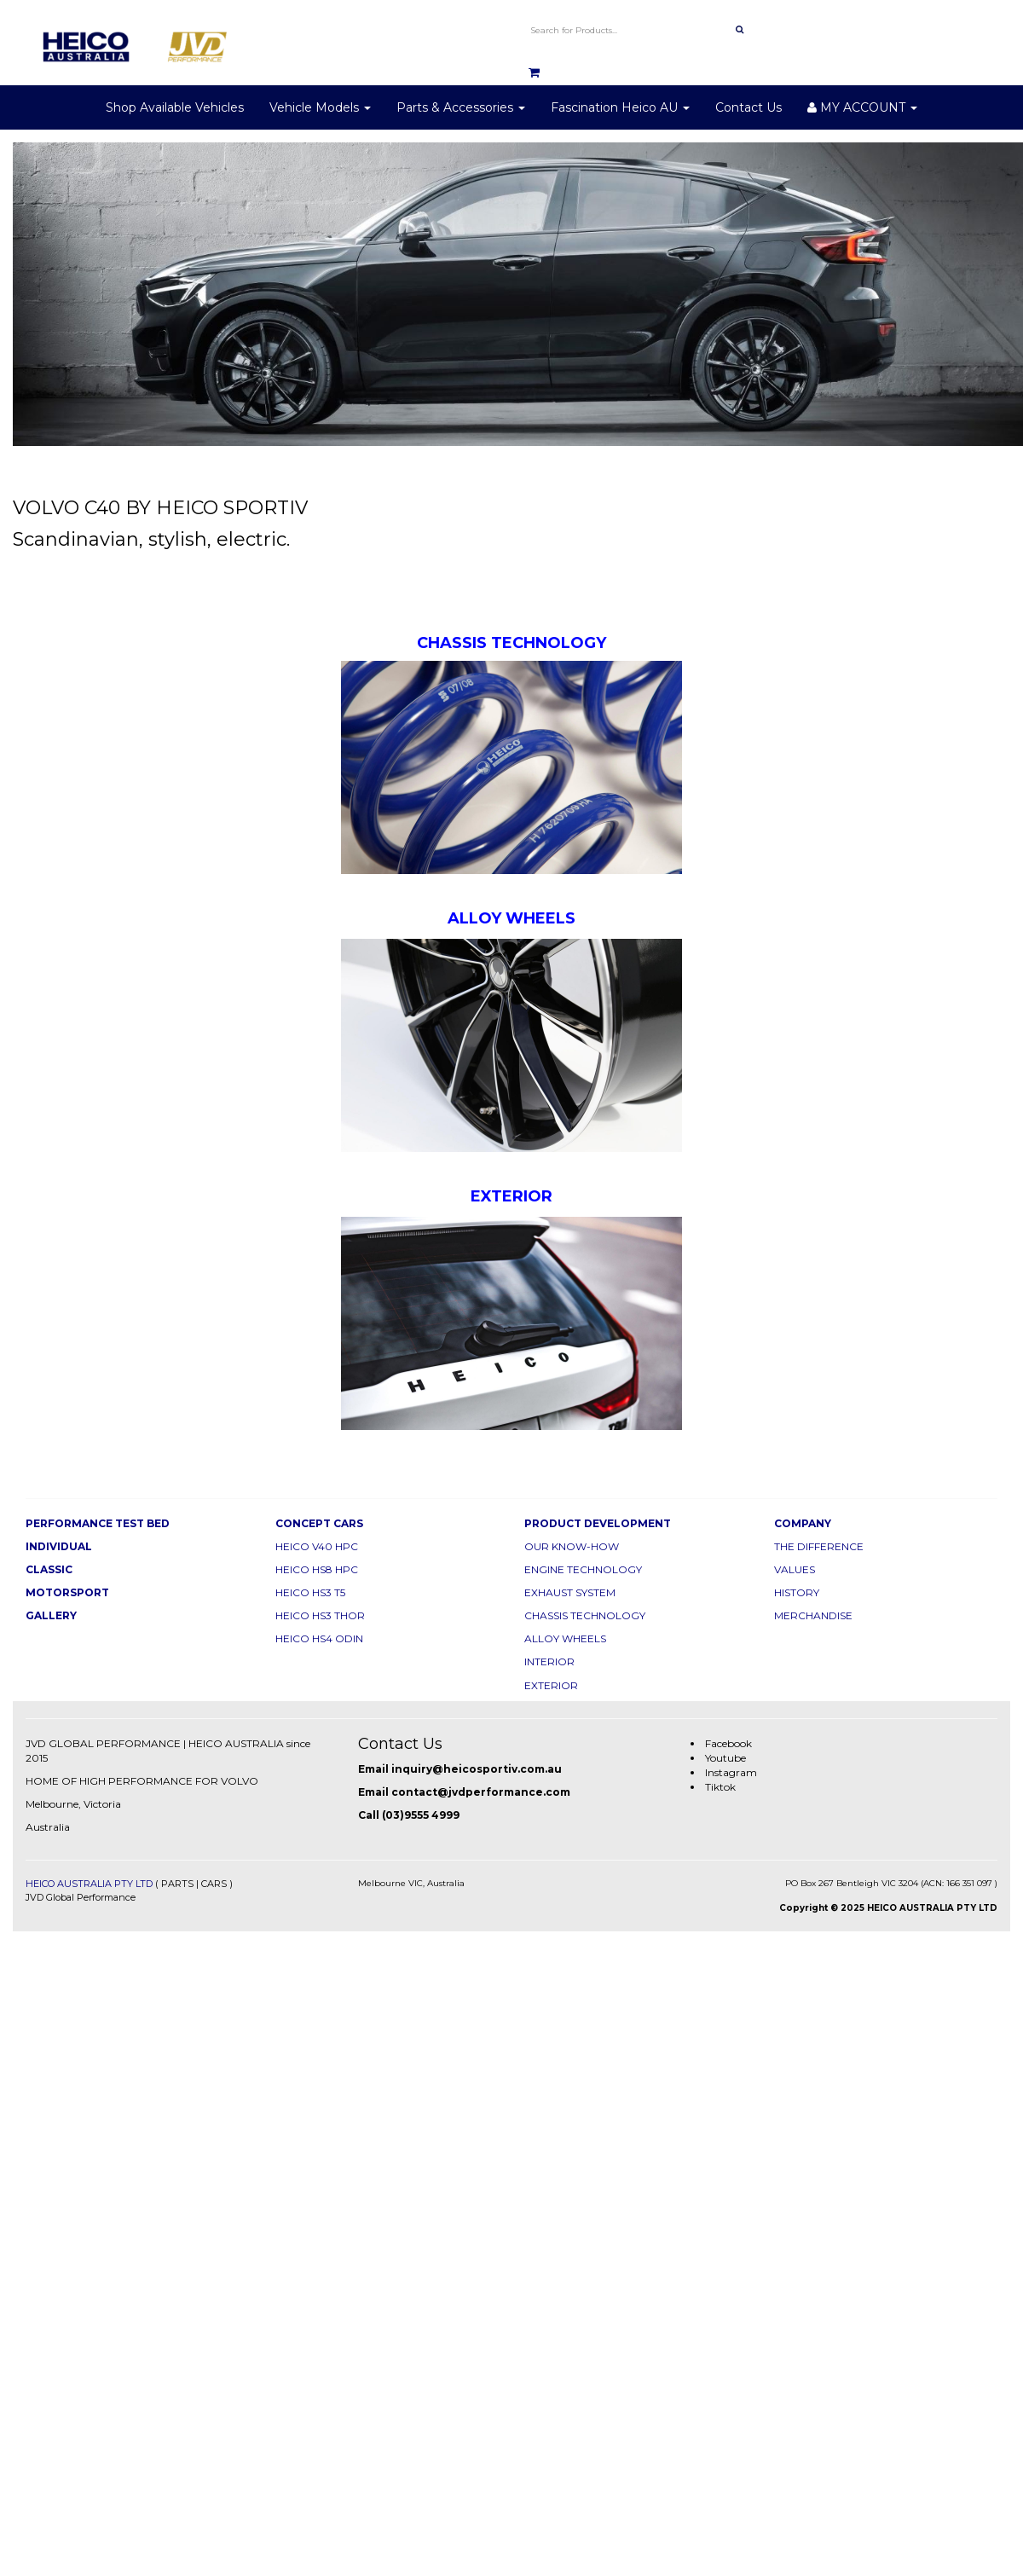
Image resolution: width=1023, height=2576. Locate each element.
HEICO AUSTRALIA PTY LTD (89, 1884)
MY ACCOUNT (862, 107)
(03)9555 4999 (420, 1815)
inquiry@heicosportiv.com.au (476, 1769)
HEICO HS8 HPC (316, 1569)
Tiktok (720, 1786)
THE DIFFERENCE (819, 1546)
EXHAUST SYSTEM (570, 1592)
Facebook (728, 1743)
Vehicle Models (320, 107)
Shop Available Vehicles (175, 107)
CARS (214, 1884)
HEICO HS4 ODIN (319, 1638)
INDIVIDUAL (59, 1546)
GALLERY (51, 1615)
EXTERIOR (551, 1685)
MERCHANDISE (813, 1615)
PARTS (177, 1884)
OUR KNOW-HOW (571, 1546)
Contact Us (748, 107)
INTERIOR (549, 1661)
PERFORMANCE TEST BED (98, 1523)
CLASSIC (49, 1569)
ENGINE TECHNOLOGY (583, 1569)
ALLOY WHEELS (565, 1638)
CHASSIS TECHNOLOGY (584, 1615)
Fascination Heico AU (620, 107)
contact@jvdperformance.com (480, 1792)
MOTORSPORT (67, 1592)
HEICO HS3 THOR (320, 1615)
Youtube (725, 1757)
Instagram (731, 1772)
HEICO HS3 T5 (310, 1592)
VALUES (794, 1569)
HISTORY (796, 1592)
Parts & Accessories (460, 107)
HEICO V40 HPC (316, 1546)
